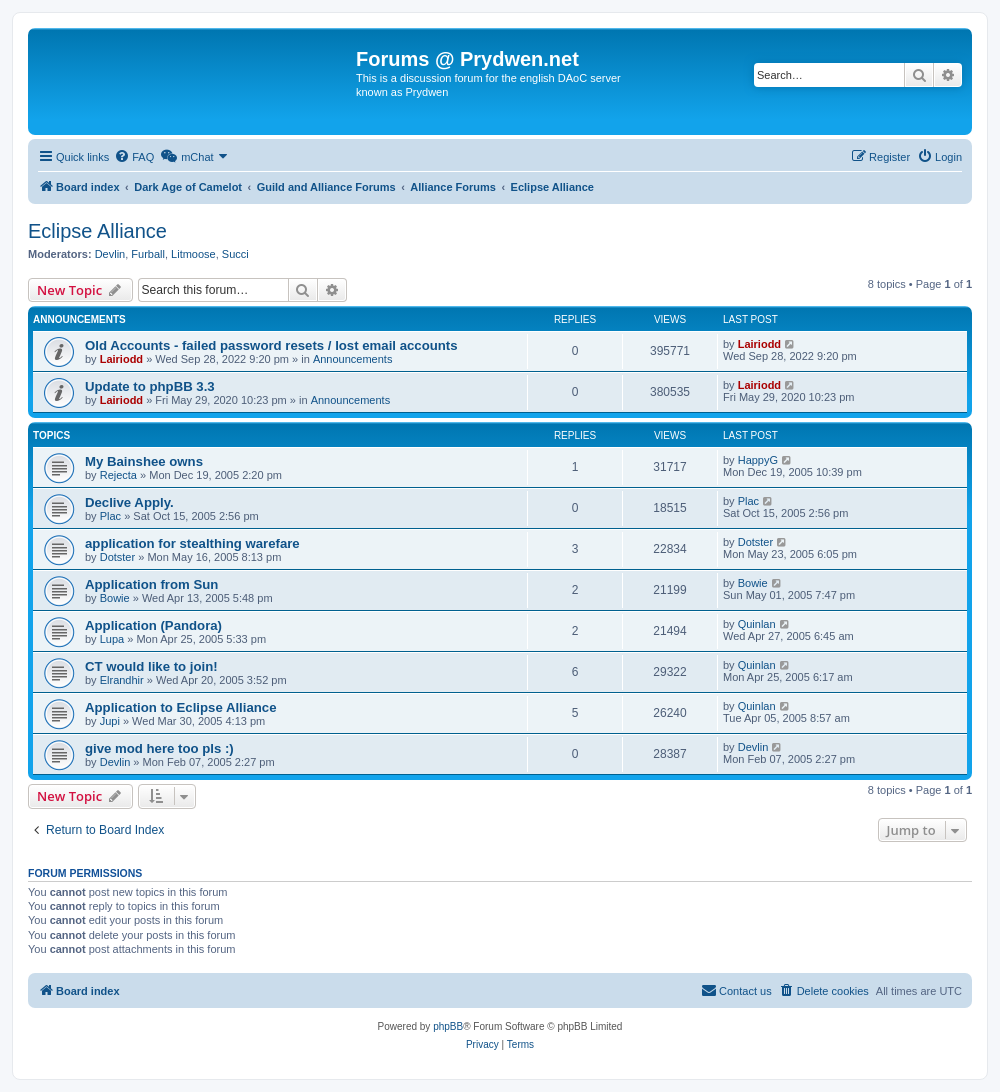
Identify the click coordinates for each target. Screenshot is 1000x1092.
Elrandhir (122, 680)
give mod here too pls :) (159, 748)
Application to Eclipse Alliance (181, 707)
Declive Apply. (129, 502)
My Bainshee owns (144, 461)
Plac (110, 516)
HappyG (758, 460)
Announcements (353, 359)
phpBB (448, 1026)
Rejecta (118, 475)
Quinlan (757, 624)
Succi (235, 254)
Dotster (117, 557)
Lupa (112, 639)
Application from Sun (151, 584)
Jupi (110, 721)
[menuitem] (134, 157)
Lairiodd (121, 359)
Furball (148, 254)
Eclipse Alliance (97, 231)
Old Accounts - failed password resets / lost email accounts (271, 345)
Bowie (115, 598)
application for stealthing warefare (192, 543)
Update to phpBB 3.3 (150, 386)
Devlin (110, 254)
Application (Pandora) (153, 625)
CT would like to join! (151, 666)
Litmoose (193, 254)
